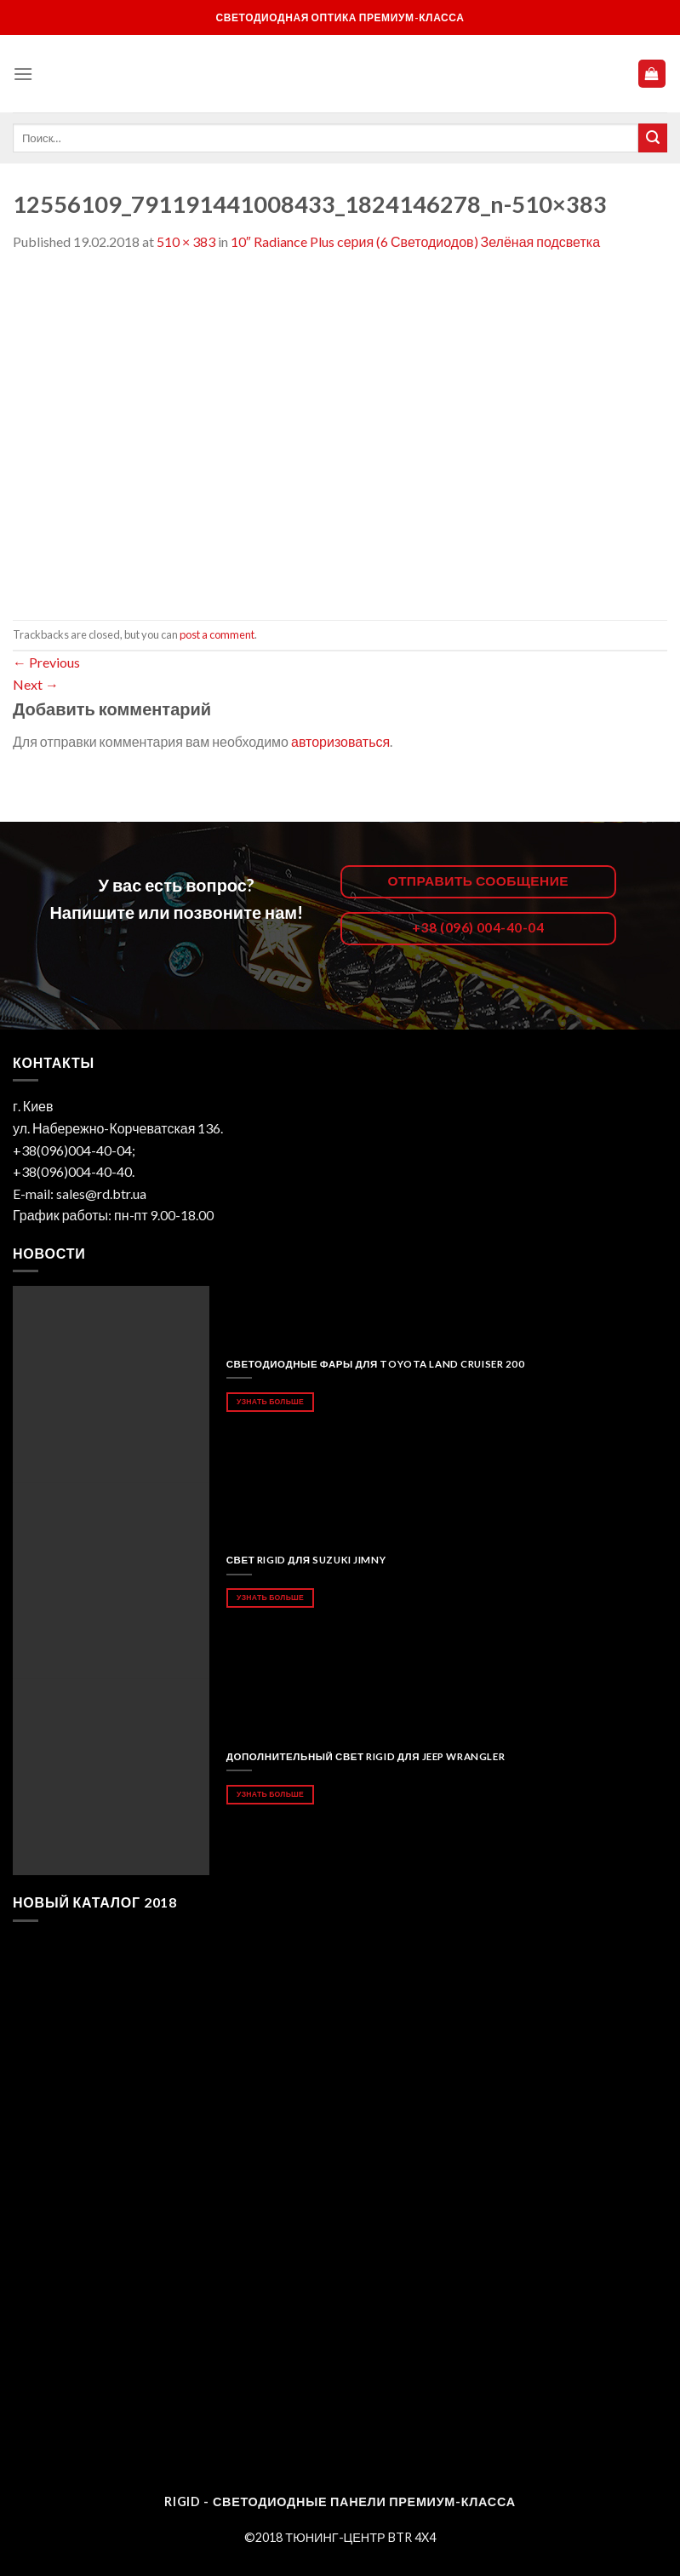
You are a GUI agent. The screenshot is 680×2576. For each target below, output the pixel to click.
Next (36, 684)
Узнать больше (270, 1401)
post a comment (217, 634)
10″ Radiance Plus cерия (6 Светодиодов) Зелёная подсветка (415, 241)
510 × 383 (186, 241)
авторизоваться (340, 741)
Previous (46, 662)
